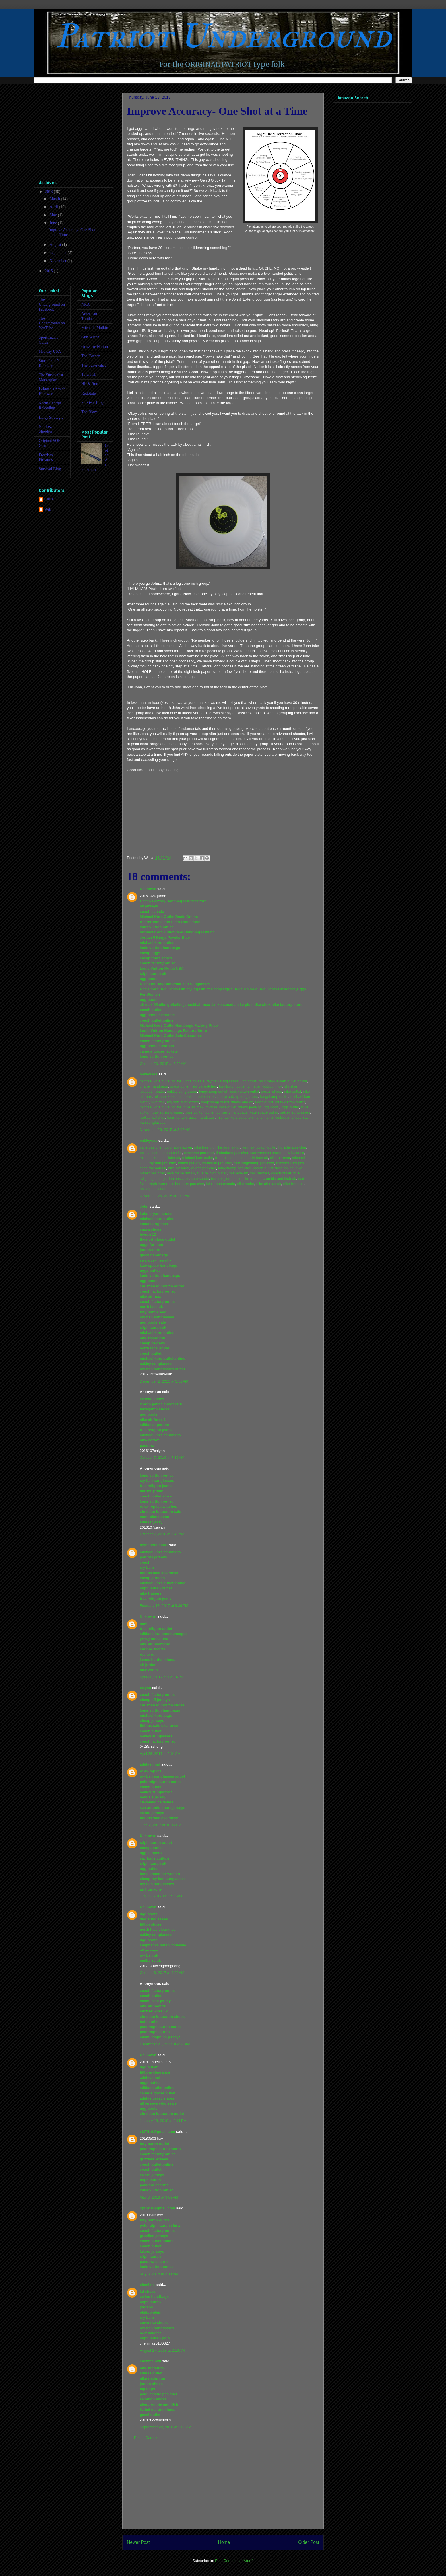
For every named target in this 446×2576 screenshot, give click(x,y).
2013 (49, 192)
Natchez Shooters (46, 429)
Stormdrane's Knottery (49, 363)
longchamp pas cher (234, 1168)
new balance (293, 1153)
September (58, 252)
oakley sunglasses (182, 1091)
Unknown (148, 889)
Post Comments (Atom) (234, 2561)
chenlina (147, 2285)
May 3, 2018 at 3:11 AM (159, 2274)
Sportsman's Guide (48, 339)
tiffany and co (242, 1102)
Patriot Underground (223, 36)
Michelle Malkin (94, 328)
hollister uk (171, 1158)
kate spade (200, 1178)
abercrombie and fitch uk (275, 1178)
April (54, 207)
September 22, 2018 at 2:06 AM (165, 2427)
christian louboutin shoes (281, 1117)
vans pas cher (151, 1147)
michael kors (150, 1158)
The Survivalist (93, 365)
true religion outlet (229, 1158)
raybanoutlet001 (154, 1545)
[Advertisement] (223, 2488)
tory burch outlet (232, 1086)
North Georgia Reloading (50, 405)
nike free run (293, 1184)
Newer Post (138, 2542)
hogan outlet (172, 1153)
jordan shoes (271, 1091)
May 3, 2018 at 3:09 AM (159, 2197)
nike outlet (292, 1091)
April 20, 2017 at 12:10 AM (161, 1677)
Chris (48, 499)
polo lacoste (149, 1153)
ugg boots (248, 1081)
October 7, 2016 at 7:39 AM (162, 1457)
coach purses (189, 1163)
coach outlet (266, 1147)
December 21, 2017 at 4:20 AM (165, 2044)
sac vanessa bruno (265, 1153)
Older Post (308, 2542)
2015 (49, 271)
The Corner (90, 356)
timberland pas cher (232, 1153)
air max (248, 1147)
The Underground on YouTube (52, 323)
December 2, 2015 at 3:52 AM (164, 1381)
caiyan (145, 1688)
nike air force (178, 1168)
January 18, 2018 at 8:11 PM (163, 2121)
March (55, 199)
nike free (158, 1102)
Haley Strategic (51, 417)
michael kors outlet (220, 1107)
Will (47, 509)
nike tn (247, 1178)
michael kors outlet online (160, 1081)
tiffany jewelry (249, 1107)
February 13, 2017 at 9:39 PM (164, 1605)
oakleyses (148, 1074)
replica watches (204, 1086)
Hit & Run (89, 384)
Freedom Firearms (46, 457)
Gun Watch (90, 337)
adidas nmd (150, 1764)
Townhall (88, 374)
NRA (85, 304)
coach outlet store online (273, 1168)
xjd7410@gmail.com (157, 2131)
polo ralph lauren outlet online (283, 1081)
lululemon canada (220, 1184)
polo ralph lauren (178, 1147)
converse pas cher (199, 1153)
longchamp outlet (213, 1091)
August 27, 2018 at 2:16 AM (162, 2350)
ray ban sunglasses (222, 1081)
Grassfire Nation (94, 346)
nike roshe (245, 1184)
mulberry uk (238, 1173)
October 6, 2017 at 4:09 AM (162, 1973)
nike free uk (203, 1147)
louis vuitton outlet (244, 1091)
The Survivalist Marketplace (51, 377)
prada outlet (179, 1086)
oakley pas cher (153, 1189)
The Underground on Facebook (52, 304)
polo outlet (206, 1096)
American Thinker (89, 316)
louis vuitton (177, 1117)
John (144, 1206)
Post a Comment (148, 2437)
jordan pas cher (176, 1178)
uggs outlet (264, 1102)
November (58, 261)
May (53, 215)
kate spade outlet (264, 1112)
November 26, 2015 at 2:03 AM (165, 1196)
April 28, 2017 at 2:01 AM (160, 1753)
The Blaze (89, 412)
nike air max (193, 1107)
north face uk (257, 1158)
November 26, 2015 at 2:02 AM (165, 1129)
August (55, 245)
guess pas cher (203, 1168)
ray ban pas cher (162, 1163)
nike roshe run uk (181, 1173)
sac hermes (259, 1173)
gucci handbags (202, 1117)
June (53, 223)
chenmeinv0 (150, 2361)
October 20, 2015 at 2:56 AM (163, 1063)
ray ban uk (157, 1168)
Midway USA (50, 351)
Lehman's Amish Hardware (52, 391)
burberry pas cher (189, 1184)
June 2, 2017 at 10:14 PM (160, 1825)
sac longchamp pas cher (254, 1163)
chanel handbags (154, 1086)
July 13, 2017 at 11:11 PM (161, 1896)
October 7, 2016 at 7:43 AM (162, 1534)
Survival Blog (50, 469)
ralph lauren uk (161, 1184)
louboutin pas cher (217, 1163)
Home (224, 2542)
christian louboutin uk (264, 1086)
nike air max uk (227, 1147)
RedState (88, 393)
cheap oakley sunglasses (237, 1096)
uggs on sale (194, 1081)
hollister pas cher (292, 1147)
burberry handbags (231, 1112)
